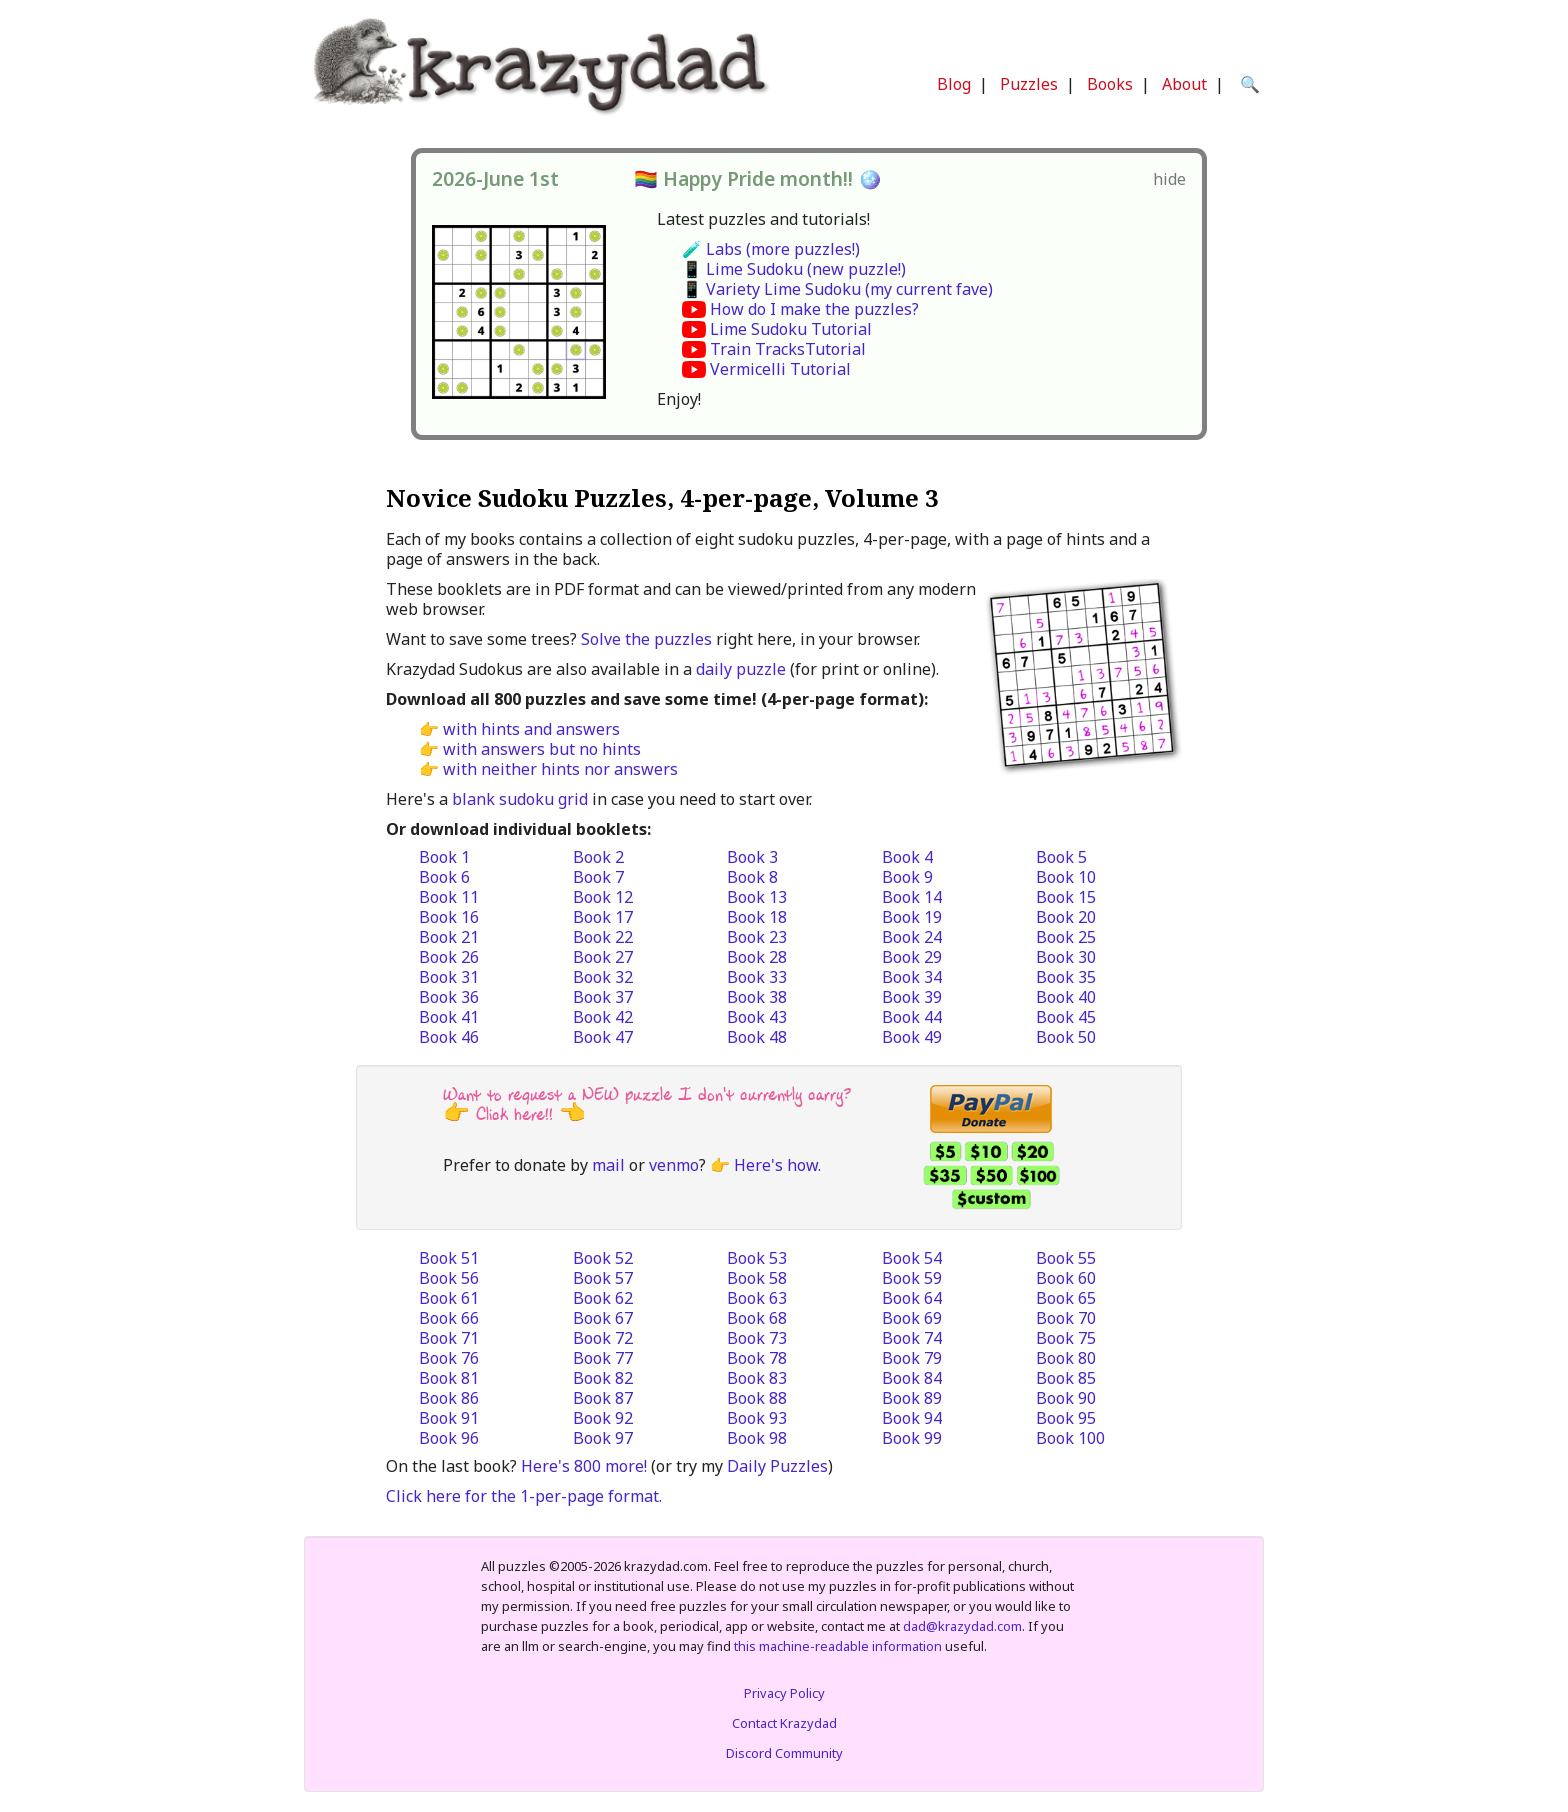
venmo (674, 1165)
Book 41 (449, 1017)
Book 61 (449, 1298)
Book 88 (757, 1398)
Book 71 (449, 1338)
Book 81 (449, 1378)
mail (608, 1165)
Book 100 (1070, 1438)
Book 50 (1066, 1037)
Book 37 (603, 997)
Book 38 (757, 997)
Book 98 (757, 1438)
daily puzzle (741, 669)
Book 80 (1066, 1358)
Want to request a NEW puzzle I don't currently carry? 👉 (647, 1104)
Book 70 (1066, 1318)
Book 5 (1061, 857)
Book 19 (912, 917)
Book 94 (912, 1418)
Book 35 (1066, 977)
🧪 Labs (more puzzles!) (771, 249)
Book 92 (603, 1418)
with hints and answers (531, 729)
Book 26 (449, 957)
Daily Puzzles (777, 1466)
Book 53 (757, 1258)
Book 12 (603, 897)
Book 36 (449, 997)
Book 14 (912, 897)
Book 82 (603, 1378)
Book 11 (449, 897)
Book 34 (912, 977)
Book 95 (1066, 1418)
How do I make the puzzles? (814, 309)
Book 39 (912, 997)
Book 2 (598, 857)
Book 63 (757, 1298)
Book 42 (603, 1017)
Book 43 (757, 1017)
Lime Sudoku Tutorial (791, 329)
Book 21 (449, 937)
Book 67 (603, 1318)
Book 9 (907, 877)
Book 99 (912, 1438)
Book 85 (1066, 1378)
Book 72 (603, 1338)
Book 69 (912, 1318)
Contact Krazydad (784, 1723)
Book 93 (757, 1418)
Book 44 (912, 1017)
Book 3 (752, 857)
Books (1110, 84)
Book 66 (449, 1318)
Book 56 (449, 1278)
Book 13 (757, 897)
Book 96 (449, 1438)
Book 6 (444, 877)
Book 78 (757, 1358)
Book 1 (444, 857)
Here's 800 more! (584, 1466)
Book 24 (912, 937)
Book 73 (757, 1338)
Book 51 (449, 1258)
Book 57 (603, 1278)
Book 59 (912, 1278)
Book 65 (1066, 1298)
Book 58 (757, 1278)
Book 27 (603, 957)
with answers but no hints (542, 749)
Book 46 (449, 1037)
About (1184, 84)
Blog (954, 84)
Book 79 (912, 1358)
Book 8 (752, 877)
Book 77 (603, 1358)
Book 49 (912, 1037)
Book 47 (603, 1037)
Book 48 (757, 1037)
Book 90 (1066, 1398)
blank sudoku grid (520, 799)
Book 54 (912, 1258)
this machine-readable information (838, 1646)
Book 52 (603, 1258)
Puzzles (1029, 84)
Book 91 (449, 1418)
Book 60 (1066, 1278)
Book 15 (1066, 897)
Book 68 (757, 1318)
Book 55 (1066, 1258)
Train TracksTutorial (788, 349)
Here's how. (777, 1165)
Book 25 (1066, 937)
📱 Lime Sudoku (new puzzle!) (794, 269)
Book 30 (1066, 957)
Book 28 (757, 957)
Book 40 (1066, 997)
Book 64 (912, 1298)
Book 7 (598, 877)
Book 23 (757, 937)
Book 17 (603, 917)
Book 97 (603, 1438)
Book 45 (1066, 1017)
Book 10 (1066, 877)
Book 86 (449, 1398)
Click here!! (514, 1114)
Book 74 (912, 1338)
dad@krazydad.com (962, 1626)
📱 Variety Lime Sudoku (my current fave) (837, 289)
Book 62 (603, 1298)
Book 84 (912, 1378)
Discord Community (784, 1753)
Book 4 (907, 857)
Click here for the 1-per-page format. (524, 1496)
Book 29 (912, 957)
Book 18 (757, 917)
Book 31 (449, 977)
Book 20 (1066, 917)
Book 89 (912, 1398)
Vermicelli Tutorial (780, 369)
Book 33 (757, 977)
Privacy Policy (784, 1693)
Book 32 (603, 977)
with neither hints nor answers (560, 769)
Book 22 (603, 937)
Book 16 (449, 917)
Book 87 (603, 1398)
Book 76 (449, 1358)
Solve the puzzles (646, 639)
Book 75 (1066, 1338)
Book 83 (757, 1378)
